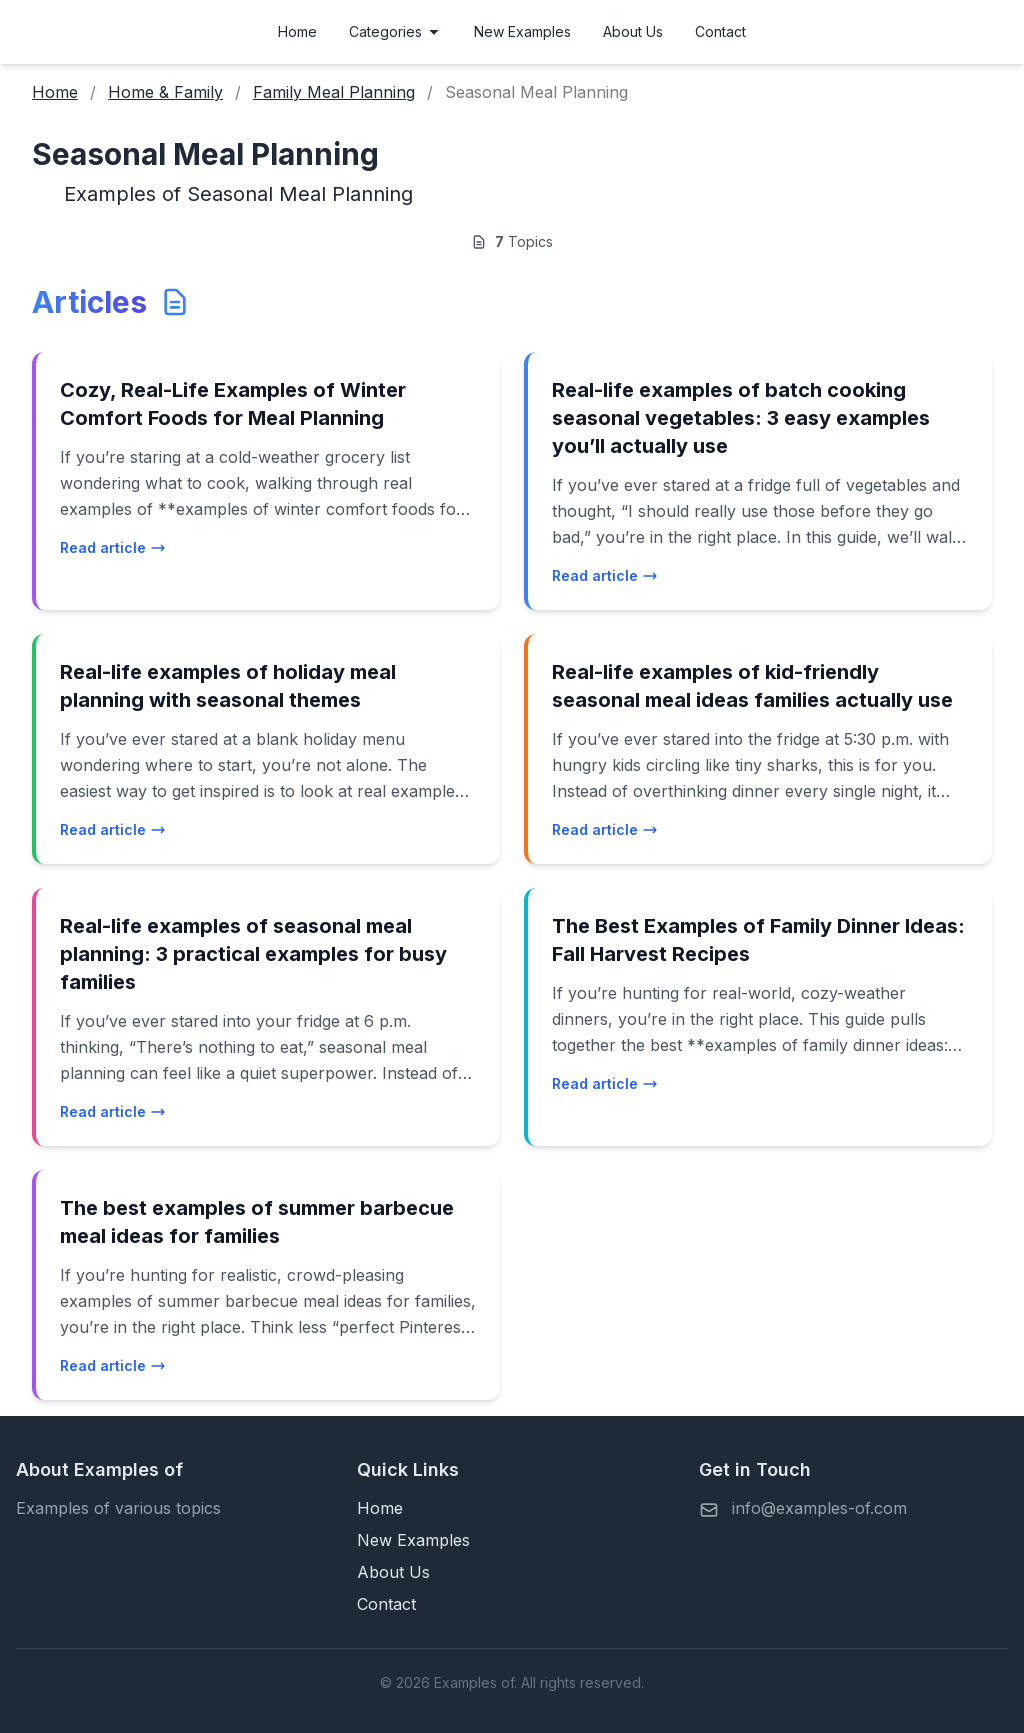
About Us (633, 31)
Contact (720, 31)
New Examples (522, 31)
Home (297, 31)
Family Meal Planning (334, 92)
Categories (395, 31)
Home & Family (165, 92)
